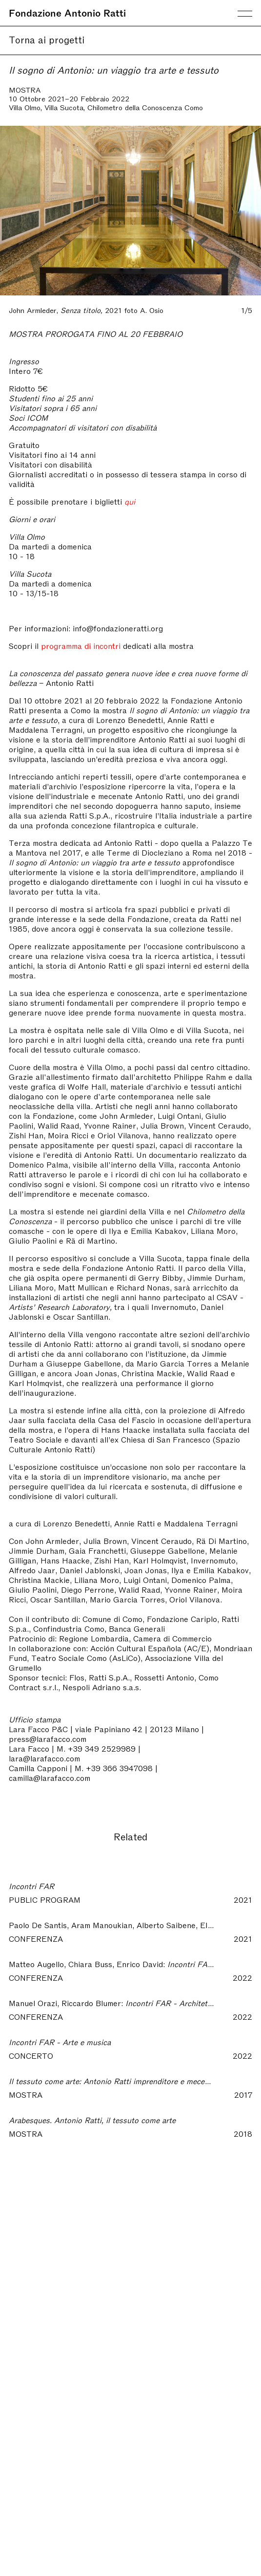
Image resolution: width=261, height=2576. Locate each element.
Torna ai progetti (46, 39)
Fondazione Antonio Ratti (67, 12)
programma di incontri (80, 645)
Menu (245, 14)
